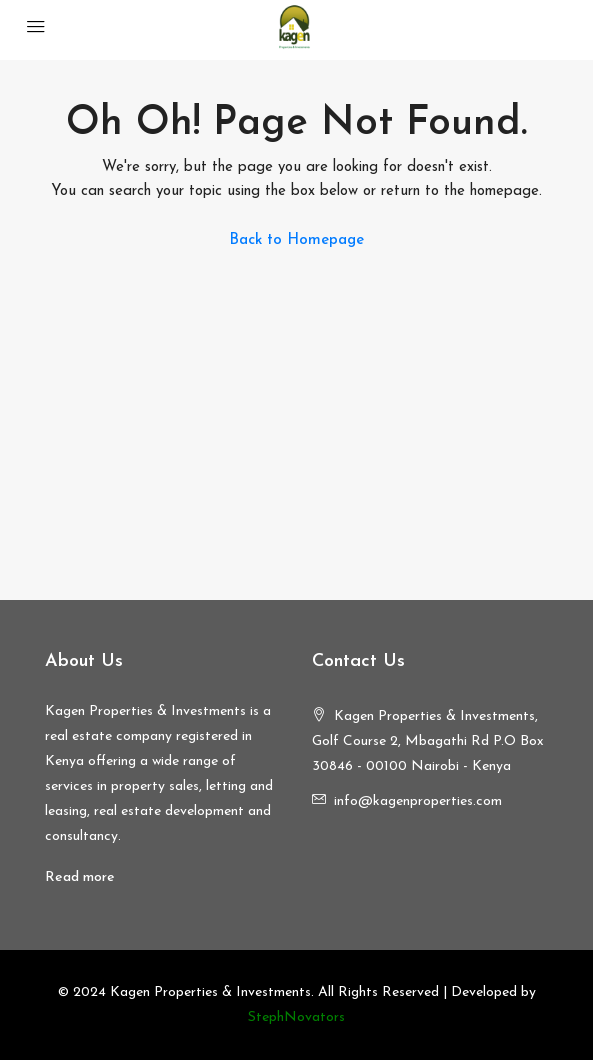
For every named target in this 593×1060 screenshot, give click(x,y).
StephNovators (296, 1017)
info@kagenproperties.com (418, 801)
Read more (80, 877)
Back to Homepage (296, 240)
